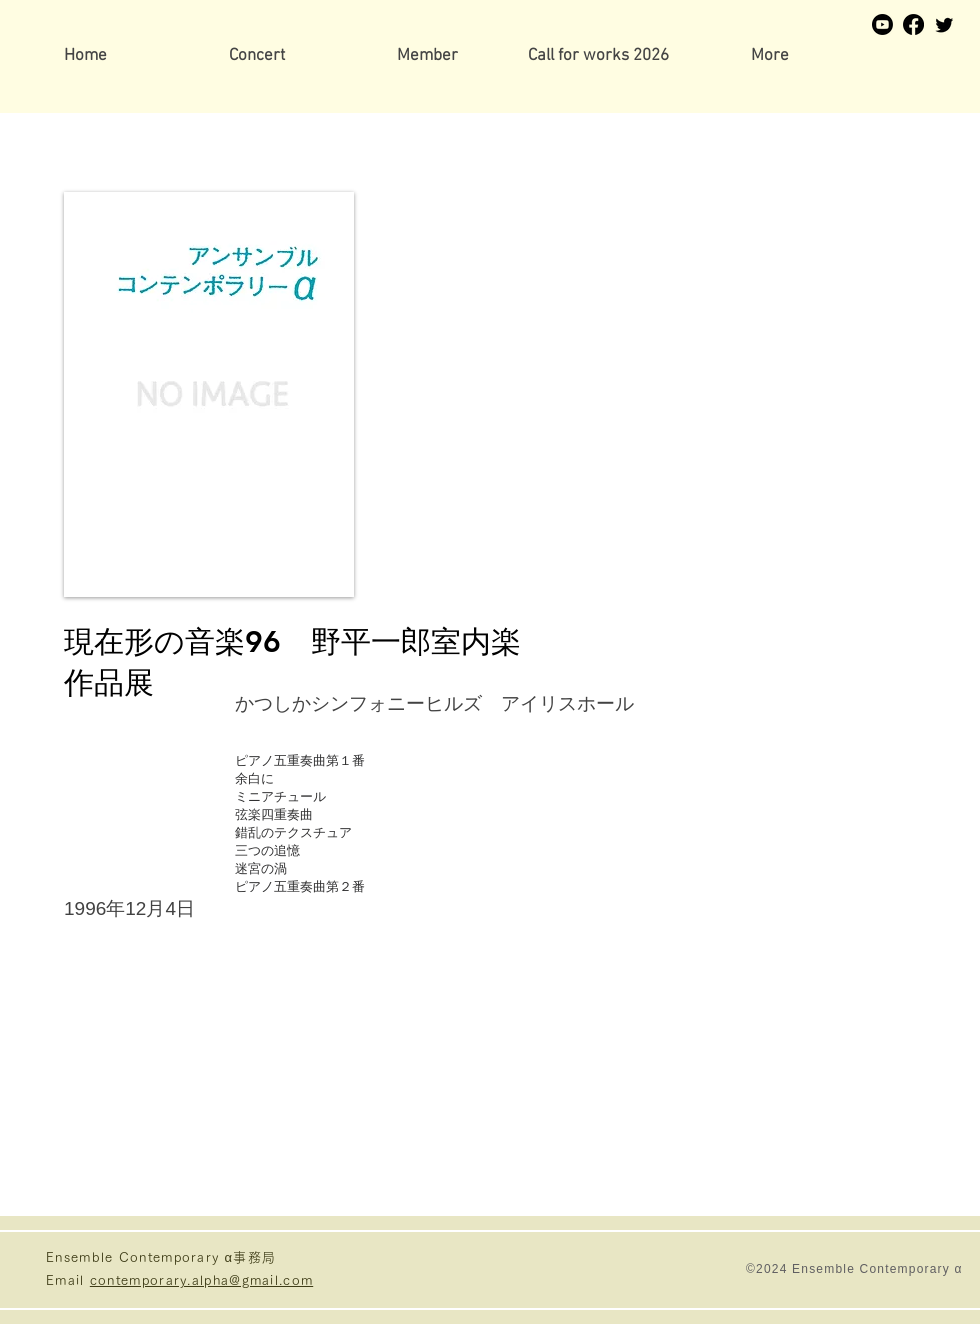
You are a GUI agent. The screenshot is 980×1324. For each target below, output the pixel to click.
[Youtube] (882, 24)
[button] (427, 56)
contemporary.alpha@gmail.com (201, 1280)
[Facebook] (913, 24)
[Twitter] (944, 24)
